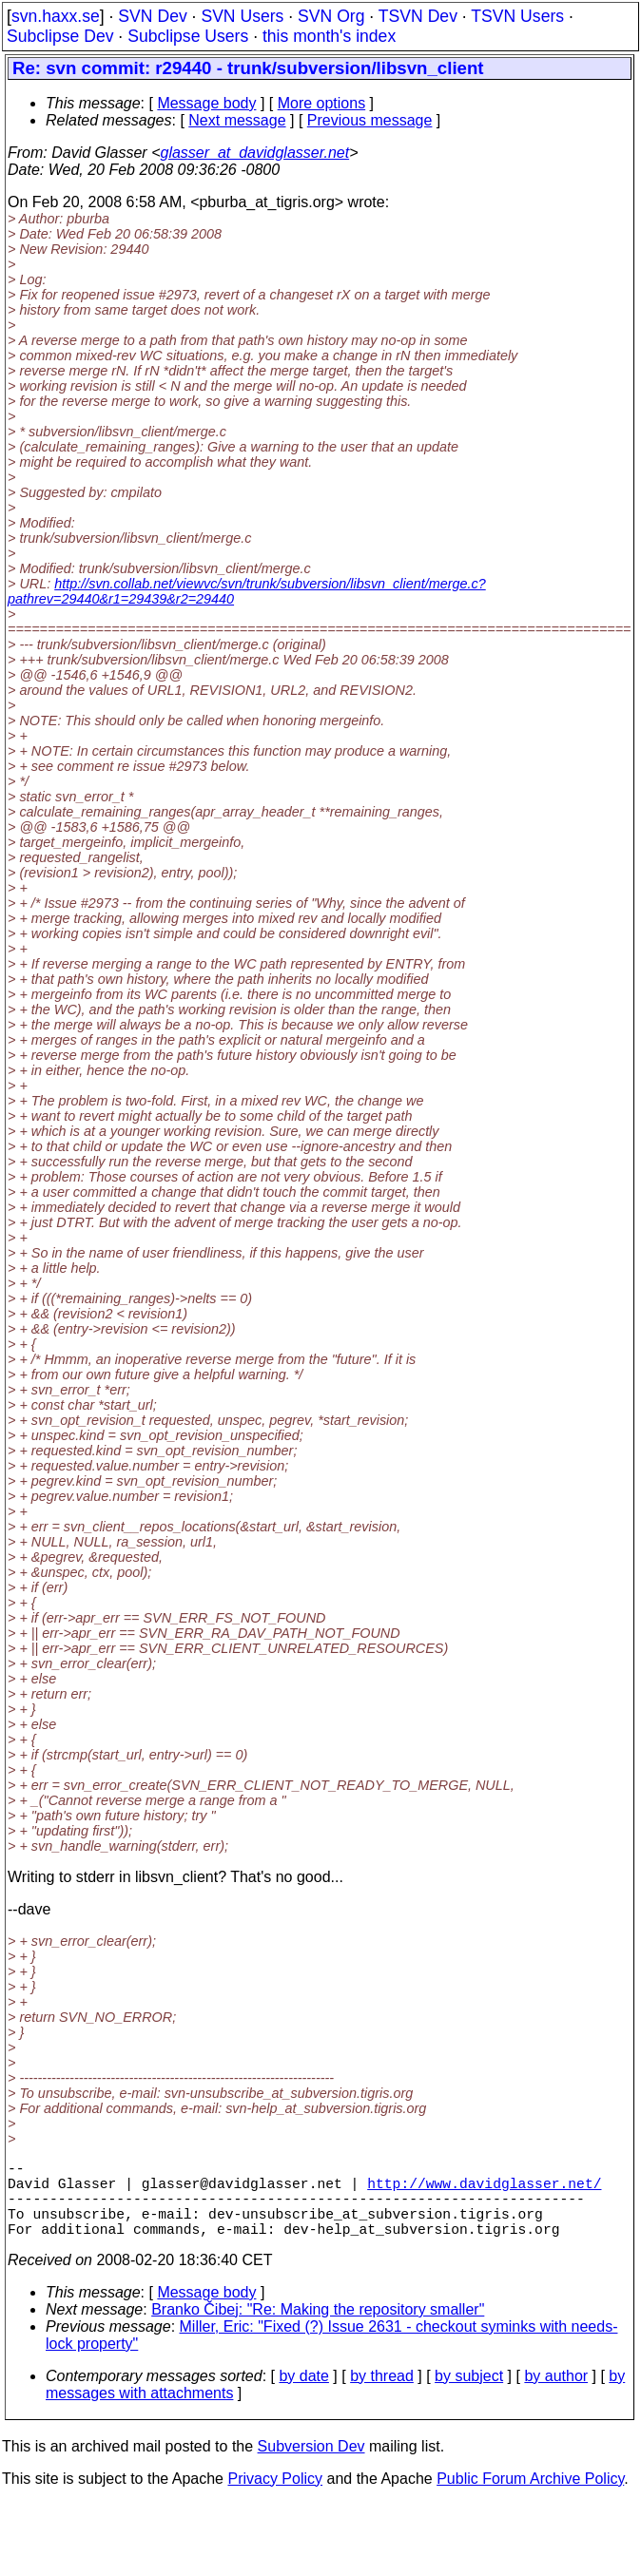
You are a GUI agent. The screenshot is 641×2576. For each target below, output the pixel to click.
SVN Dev (152, 16)
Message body (206, 103)
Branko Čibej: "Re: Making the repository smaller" (317, 2328)
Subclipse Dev (60, 36)
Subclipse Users (187, 36)
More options (322, 103)
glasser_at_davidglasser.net (254, 152)
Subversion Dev (311, 2465)
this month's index (329, 36)
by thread (382, 2395)
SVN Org (331, 16)
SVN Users (242, 16)
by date (303, 2395)
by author (556, 2395)
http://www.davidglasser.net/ (484, 2190)
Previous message (370, 120)
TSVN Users (517, 16)
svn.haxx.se (55, 16)
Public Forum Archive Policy (530, 2497)
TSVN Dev (418, 16)
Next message (236, 120)
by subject (469, 2395)
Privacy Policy (274, 2497)
